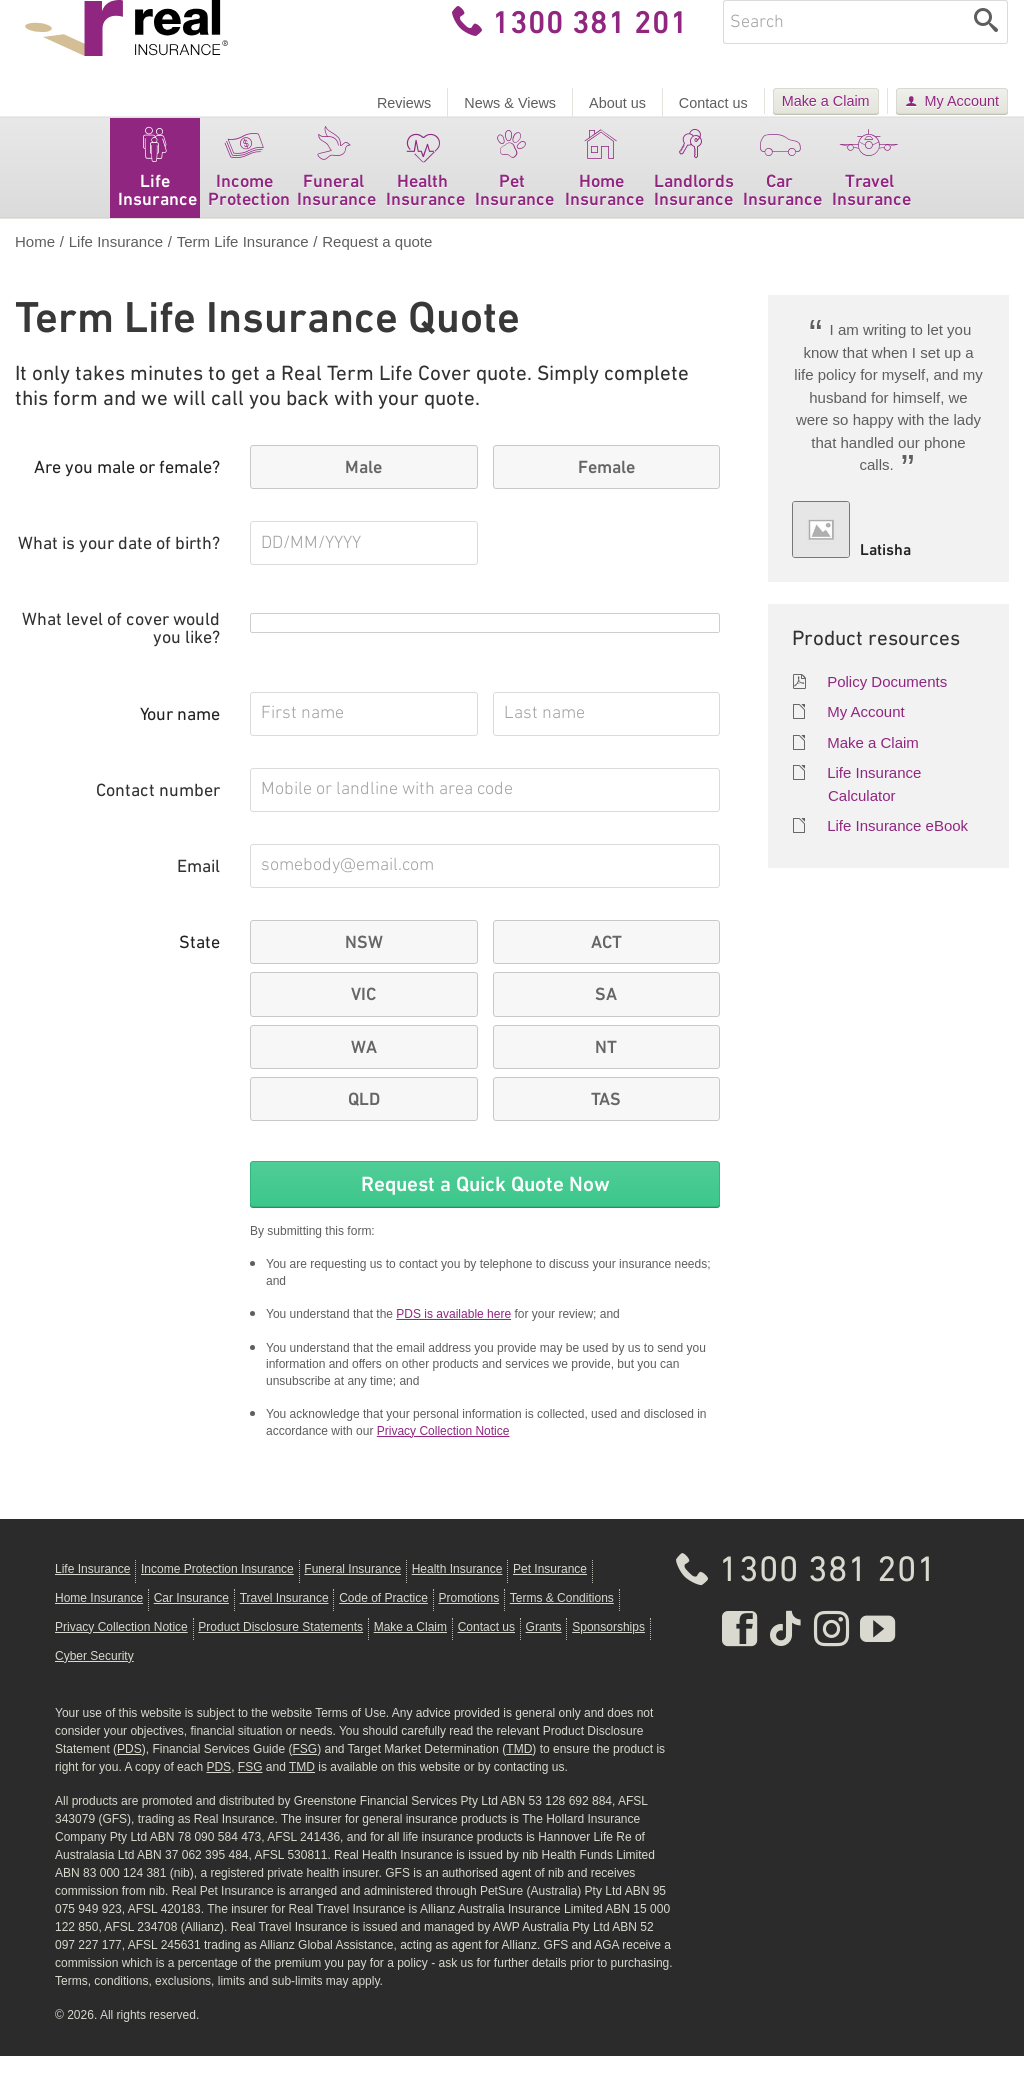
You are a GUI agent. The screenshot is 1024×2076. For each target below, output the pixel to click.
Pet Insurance (514, 183)
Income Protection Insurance (217, 1589)
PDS (129, 1769)
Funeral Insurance (336, 183)
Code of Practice (383, 1618)
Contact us (713, 103)
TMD (519, 1769)
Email (198, 887)
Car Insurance (782, 183)
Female (606, 487)
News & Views (510, 103)
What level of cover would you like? (121, 649)
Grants (544, 1647)
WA (364, 1067)
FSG (304, 1769)
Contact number (158, 811)
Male (363, 487)
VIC (363, 1014)
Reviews (404, 103)
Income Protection (248, 183)
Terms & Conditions (562, 1618)
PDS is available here (453, 1334)
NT (606, 1067)
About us (617, 103)
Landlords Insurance (694, 183)
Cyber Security (94, 1676)
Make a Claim (826, 101)
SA (606, 1014)
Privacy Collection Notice (443, 1451)
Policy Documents (887, 701)
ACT (606, 962)
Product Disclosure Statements (280, 1647)
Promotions (468, 1618)
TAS (606, 1119)
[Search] (986, 42)
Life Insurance (157, 183)
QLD (364, 1119)
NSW (364, 962)
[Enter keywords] (844, 42)
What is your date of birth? (119, 564)
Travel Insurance (871, 183)
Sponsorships (608, 1647)
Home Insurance (604, 183)
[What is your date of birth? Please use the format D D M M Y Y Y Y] (364, 563)
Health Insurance (425, 183)
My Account (962, 101)
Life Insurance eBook (897, 845)
